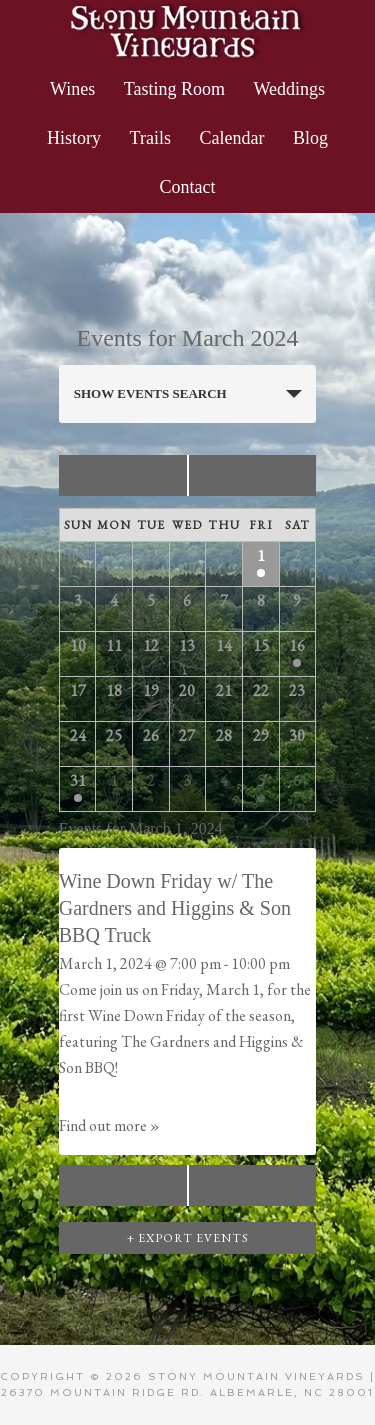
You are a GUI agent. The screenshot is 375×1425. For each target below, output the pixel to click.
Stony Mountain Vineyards (187, 30)
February (114, 475)
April (273, 475)
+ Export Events (188, 1238)
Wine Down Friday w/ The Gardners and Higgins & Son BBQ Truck (175, 908)
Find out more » (109, 1125)
